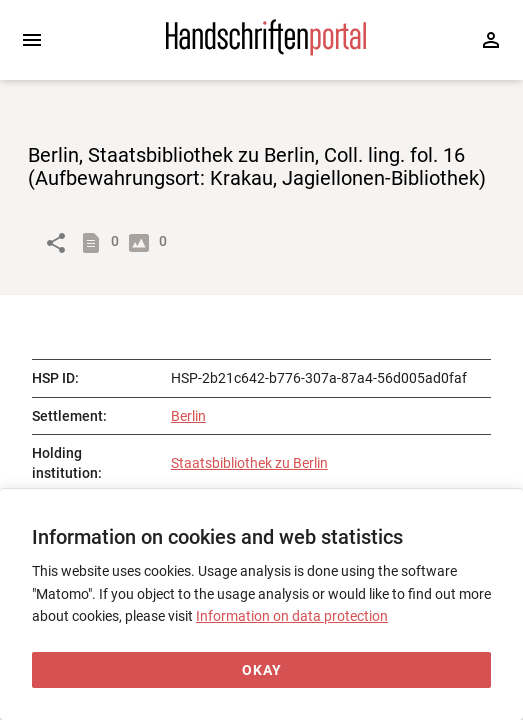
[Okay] (261, 670)
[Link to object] (56, 243)
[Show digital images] (143, 243)
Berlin (188, 416)
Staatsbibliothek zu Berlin (249, 463)
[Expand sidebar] (32, 40)
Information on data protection (292, 616)
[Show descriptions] (95, 243)
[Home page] (266, 51)
